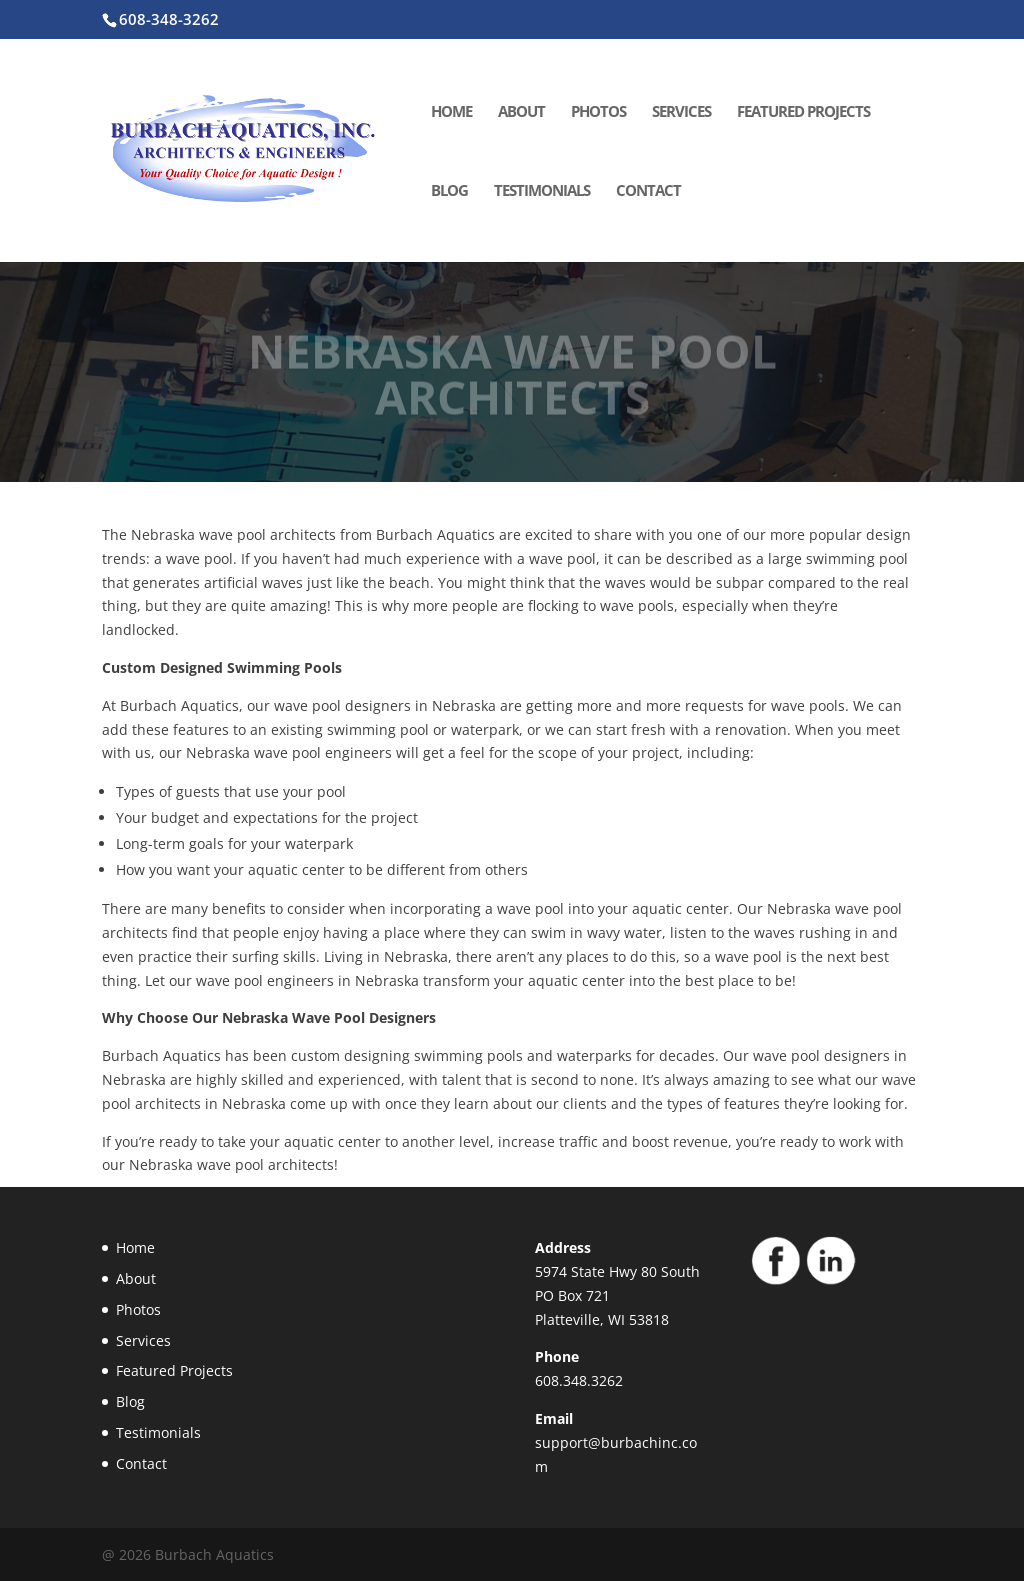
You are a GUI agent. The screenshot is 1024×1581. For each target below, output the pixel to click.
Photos (598, 112)
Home (451, 112)
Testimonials (542, 191)
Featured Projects (803, 112)
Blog (449, 191)
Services (681, 112)
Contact (648, 191)
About (521, 112)
